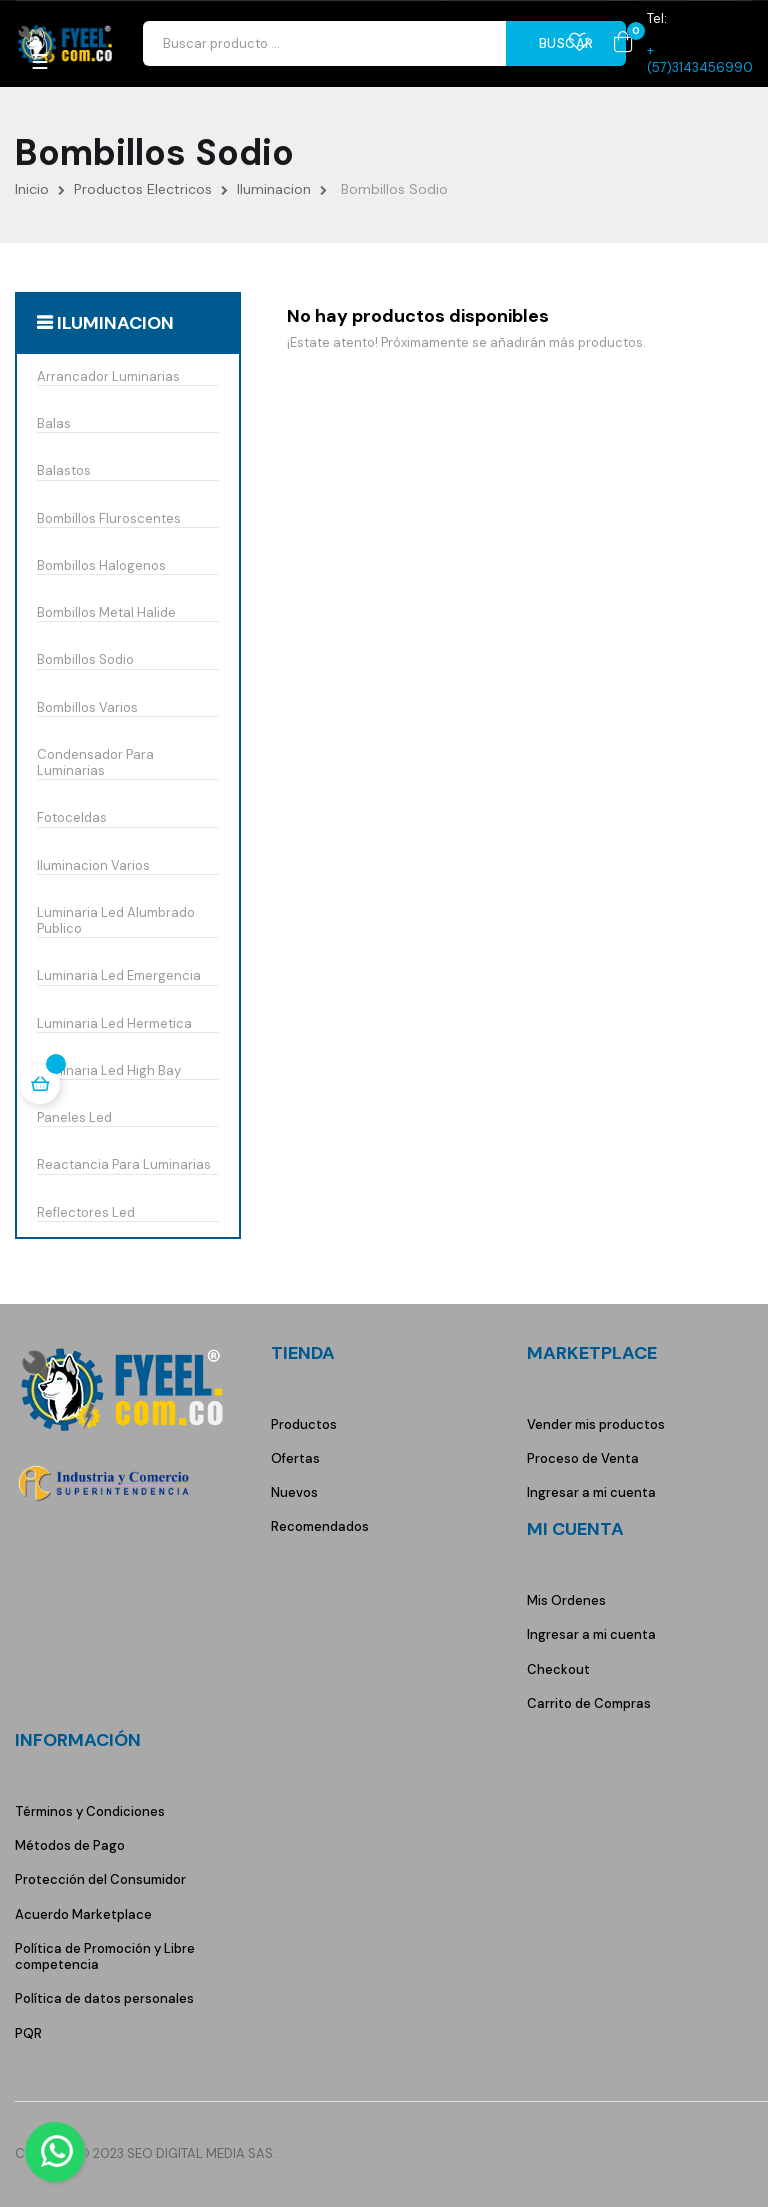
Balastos (64, 471)
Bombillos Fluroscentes (109, 519)
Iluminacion (115, 323)
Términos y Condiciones (90, 1811)
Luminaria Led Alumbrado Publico (116, 921)
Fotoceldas (72, 818)
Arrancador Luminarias (108, 377)
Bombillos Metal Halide (106, 613)
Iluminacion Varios (93, 866)
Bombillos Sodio (85, 660)
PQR (28, 2033)
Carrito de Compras (589, 1703)
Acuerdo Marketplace (83, 1914)
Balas (54, 424)
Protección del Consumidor (100, 1879)
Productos (304, 1424)
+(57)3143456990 (700, 58)
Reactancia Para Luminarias (124, 1165)
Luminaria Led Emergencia (119, 976)
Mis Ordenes (566, 1600)
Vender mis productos (596, 1424)
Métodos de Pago (70, 1845)
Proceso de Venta (583, 1458)
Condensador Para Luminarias (95, 763)
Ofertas (295, 1458)
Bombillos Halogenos (101, 566)
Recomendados (320, 1526)
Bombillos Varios (87, 708)
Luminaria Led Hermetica (114, 1024)
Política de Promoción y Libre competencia (105, 1956)
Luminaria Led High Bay (109, 1071)
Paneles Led (74, 1118)
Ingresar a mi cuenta (591, 1492)
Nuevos (294, 1492)
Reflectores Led (86, 1213)
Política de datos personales (104, 1998)
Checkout (558, 1669)
